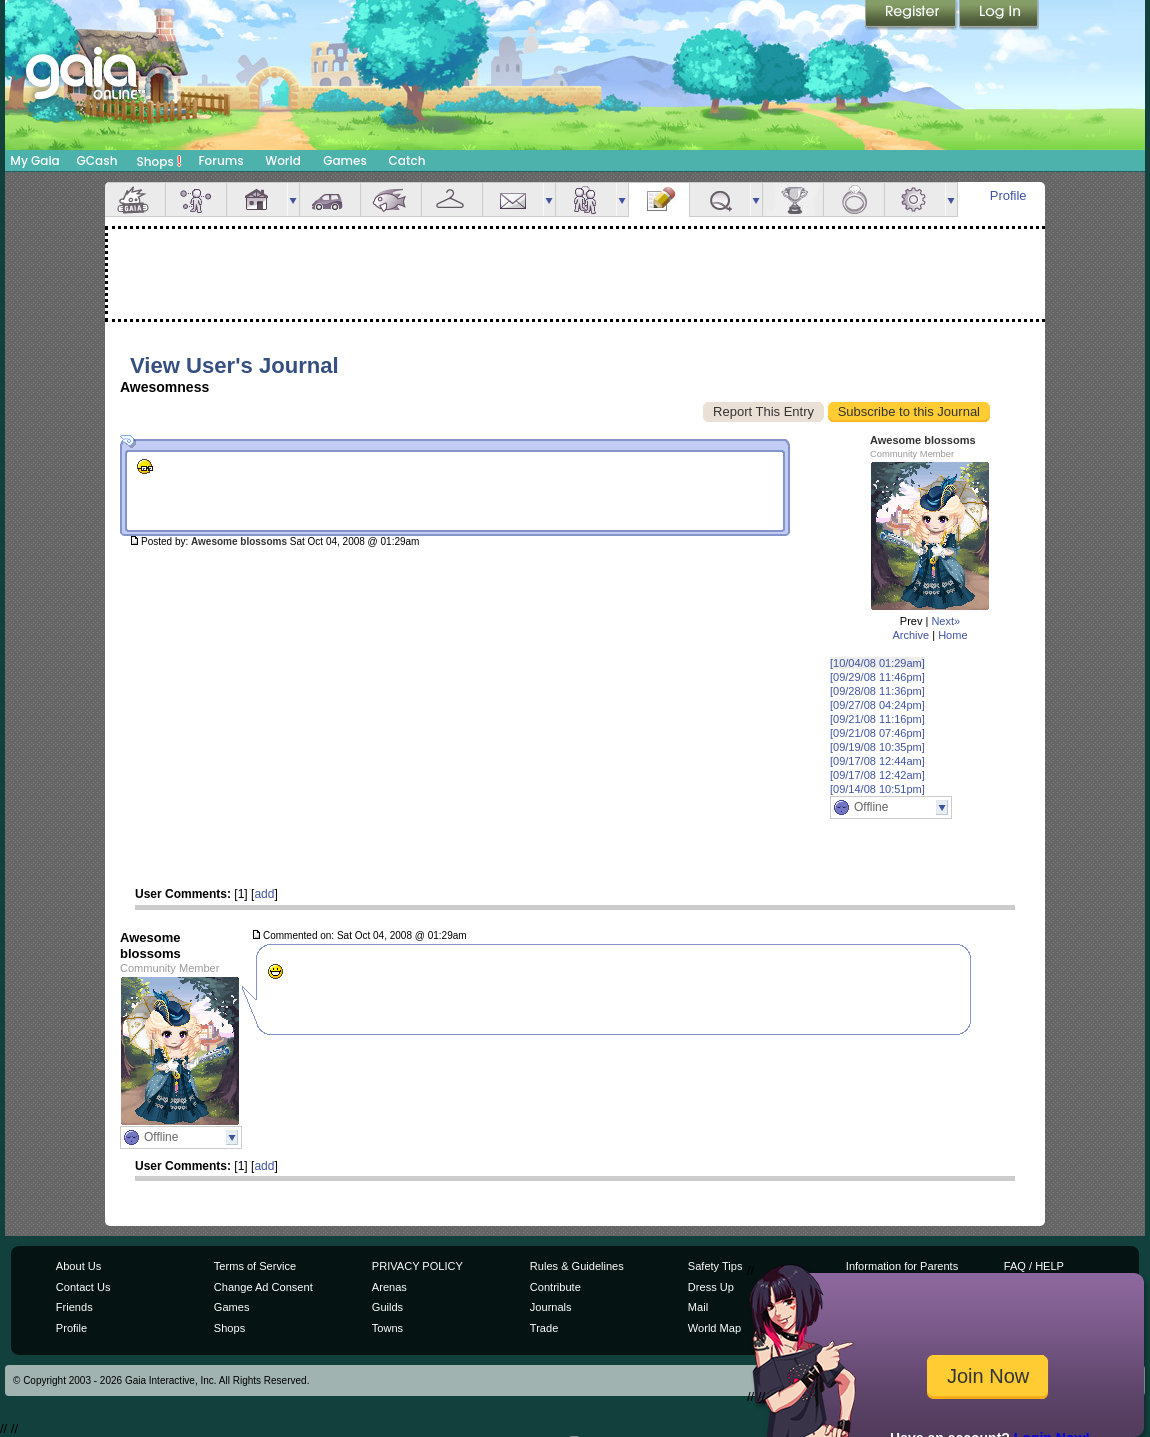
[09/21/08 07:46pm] (877, 733)
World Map (714, 1328)
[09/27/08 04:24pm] (877, 705)
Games (345, 160)
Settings (915, 199)
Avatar (196, 199)
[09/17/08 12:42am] (877, 775)
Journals (551, 1307)
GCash (97, 160)
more (293, 199)
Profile (1008, 195)
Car (330, 199)
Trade (544, 1328)
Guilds (387, 1307)
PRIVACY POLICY (417, 1266)
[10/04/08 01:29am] (877, 663)
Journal (659, 199)
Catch (407, 160)
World (283, 160)
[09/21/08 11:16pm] (877, 719)
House (257, 199)
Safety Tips (715, 1266)
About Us (78, 1266)
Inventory (452, 199)
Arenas (389, 1287)
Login (999, 15)
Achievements (793, 199)
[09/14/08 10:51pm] (877, 789)
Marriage (854, 199)
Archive (910, 635)
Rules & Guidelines (577, 1266)
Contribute (555, 1287)
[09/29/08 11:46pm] (877, 677)
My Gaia (34, 160)
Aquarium (391, 199)
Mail (513, 199)
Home (952, 635)
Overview (135, 199)
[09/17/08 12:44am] (877, 761)
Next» (945, 621)
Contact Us (83, 1287)
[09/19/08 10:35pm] (877, 747)
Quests (720, 199)
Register (912, 15)
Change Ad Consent (263, 1287)
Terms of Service (255, 1266)
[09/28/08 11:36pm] (877, 691)
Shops (159, 161)
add (264, 894)
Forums (220, 160)
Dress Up (711, 1287)
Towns (387, 1328)
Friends (586, 199)
